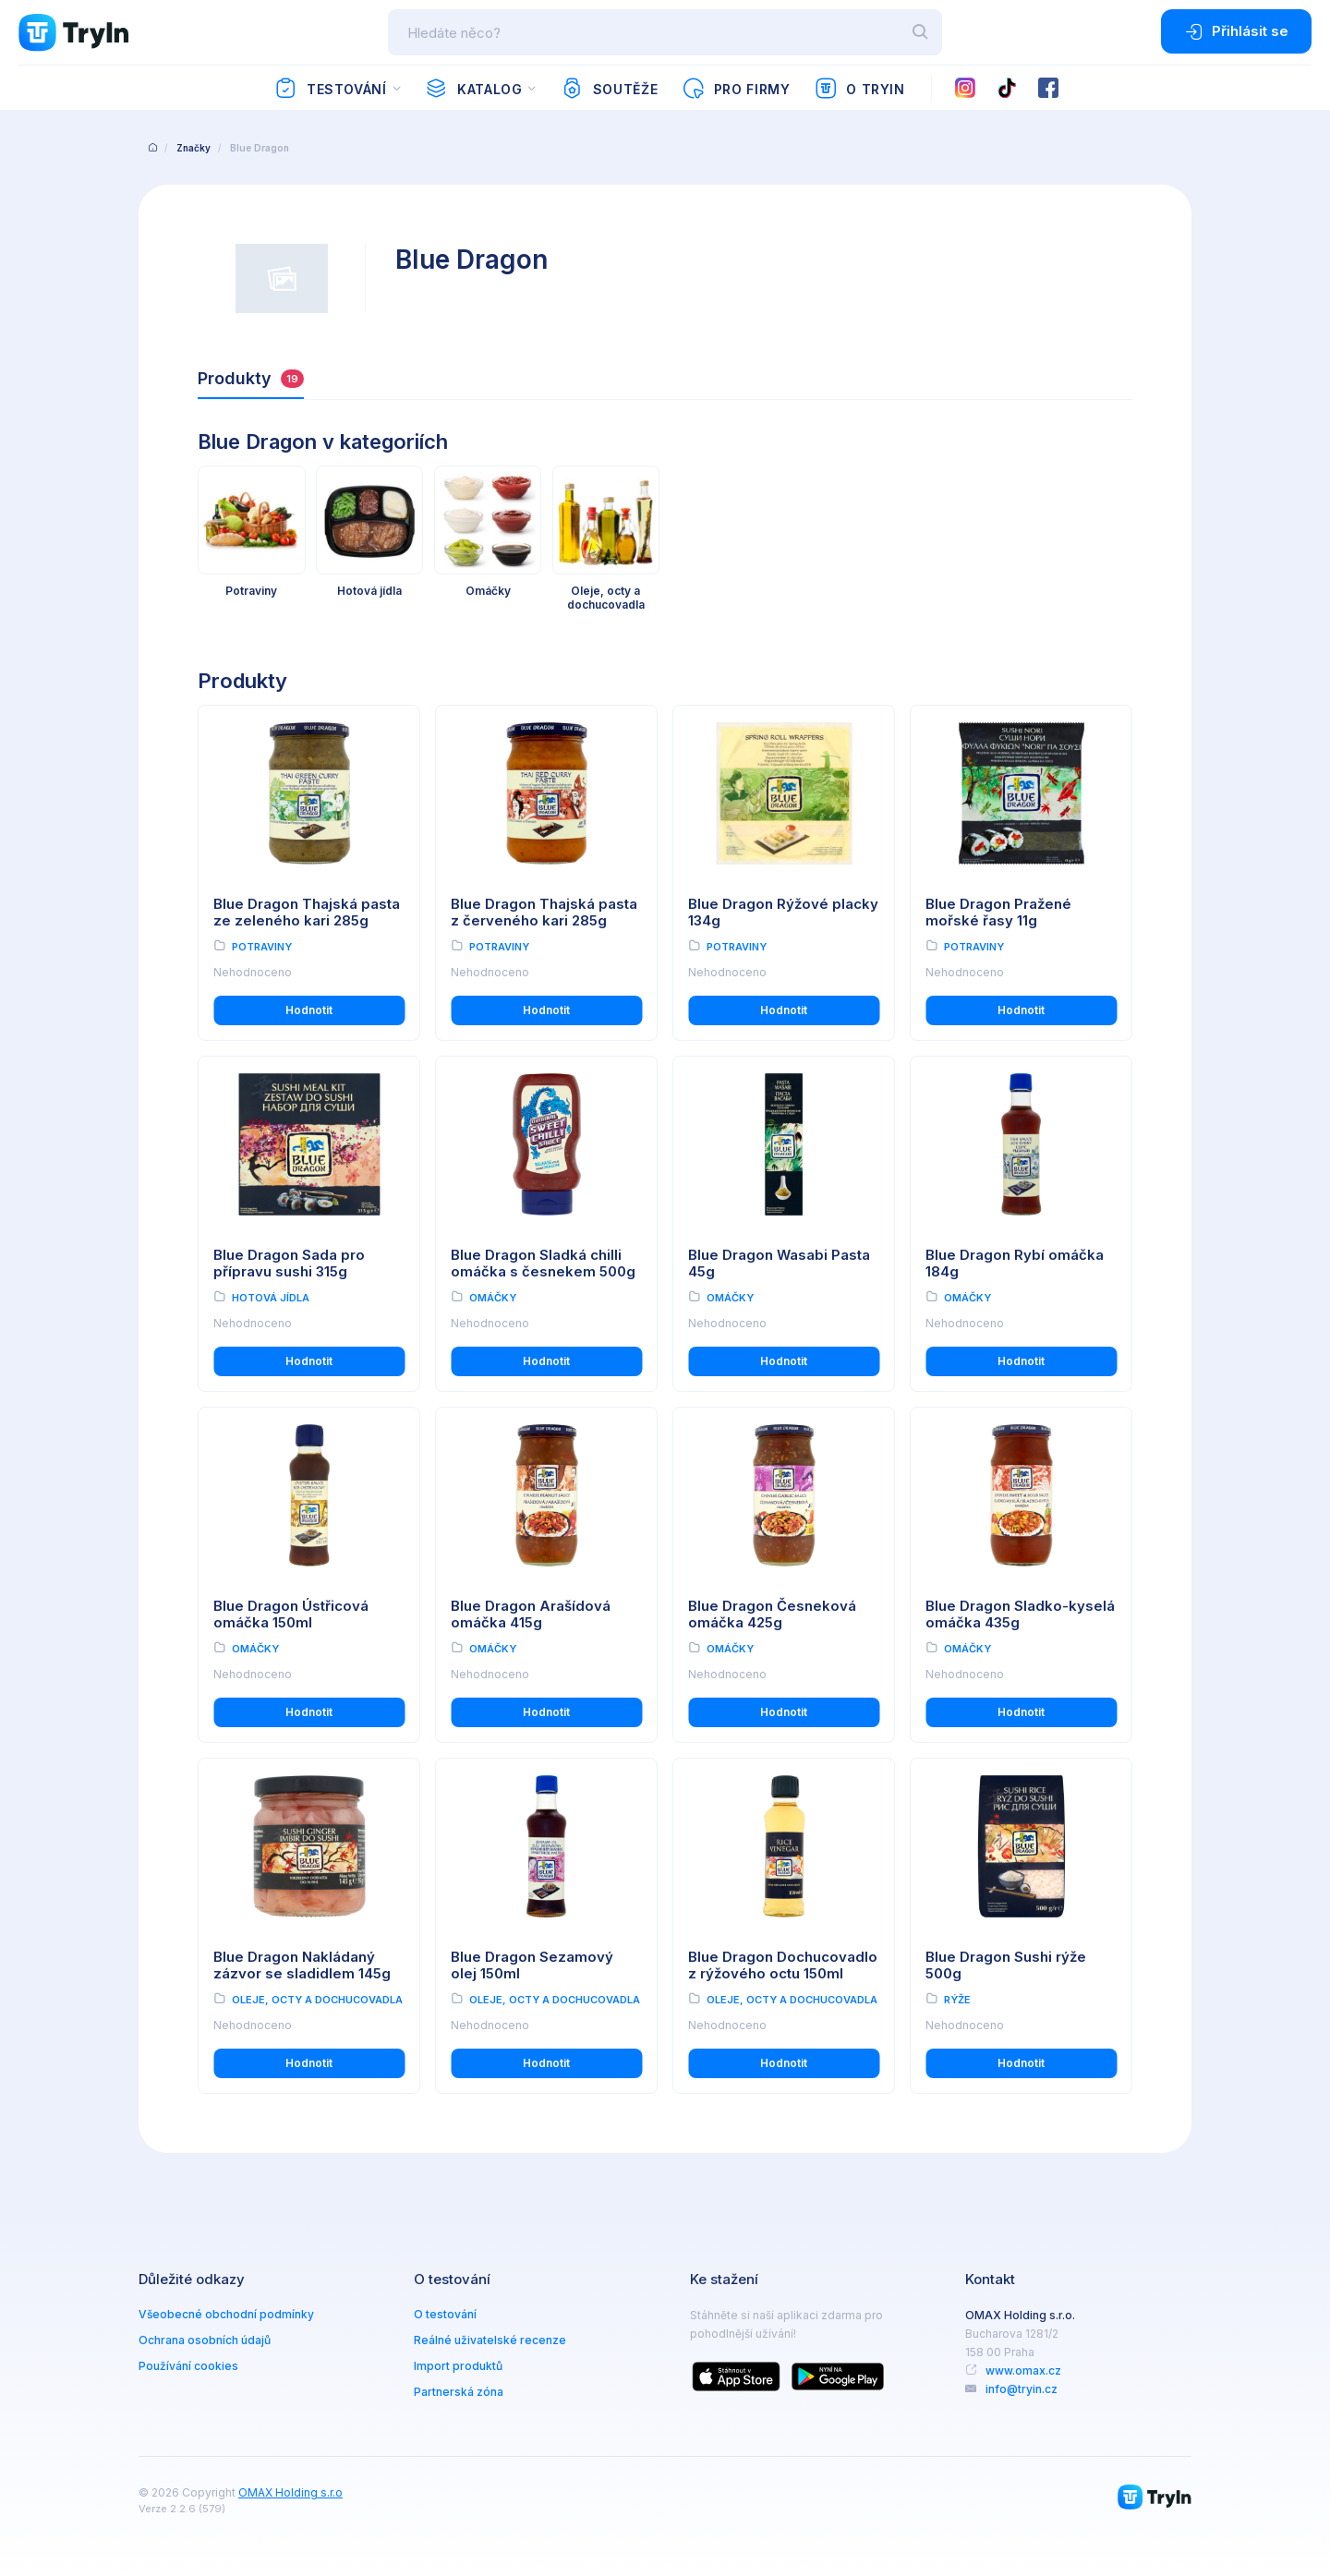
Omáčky (492, 1297)
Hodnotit (308, 1010)
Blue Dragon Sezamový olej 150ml (532, 1965)
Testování (330, 89)
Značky (193, 147)
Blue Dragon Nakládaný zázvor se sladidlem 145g (302, 1965)
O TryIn (860, 89)
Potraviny (262, 946)
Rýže (957, 1999)
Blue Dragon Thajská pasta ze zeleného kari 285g (306, 912)
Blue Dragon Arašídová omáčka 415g (531, 1614)
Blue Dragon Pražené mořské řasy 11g (998, 912)
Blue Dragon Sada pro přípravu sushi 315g (289, 1263)
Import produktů (458, 2366)
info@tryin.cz (1021, 2389)
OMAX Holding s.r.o (290, 2492)
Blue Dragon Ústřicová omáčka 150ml (291, 1614)
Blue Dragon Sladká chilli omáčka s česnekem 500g (543, 1263)
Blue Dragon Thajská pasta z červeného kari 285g (544, 912)
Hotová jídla (270, 1297)
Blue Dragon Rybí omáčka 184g (1014, 1263)
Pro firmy (736, 89)
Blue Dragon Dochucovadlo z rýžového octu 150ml (782, 1965)
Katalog (473, 89)
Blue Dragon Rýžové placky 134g (783, 912)
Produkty (251, 378)
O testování (445, 2314)
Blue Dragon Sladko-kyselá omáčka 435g (1020, 1614)
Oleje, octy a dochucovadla (317, 1999)
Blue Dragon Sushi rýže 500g (1005, 1965)
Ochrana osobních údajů (205, 2340)
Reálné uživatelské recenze (490, 2340)
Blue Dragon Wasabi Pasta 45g (779, 1263)
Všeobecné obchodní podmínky (226, 2314)
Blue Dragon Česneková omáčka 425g (772, 1614)
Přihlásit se (1236, 31)
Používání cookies (188, 2366)
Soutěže (609, 89)
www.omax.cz (1023, 2370)
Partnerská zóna (458, 2392)
